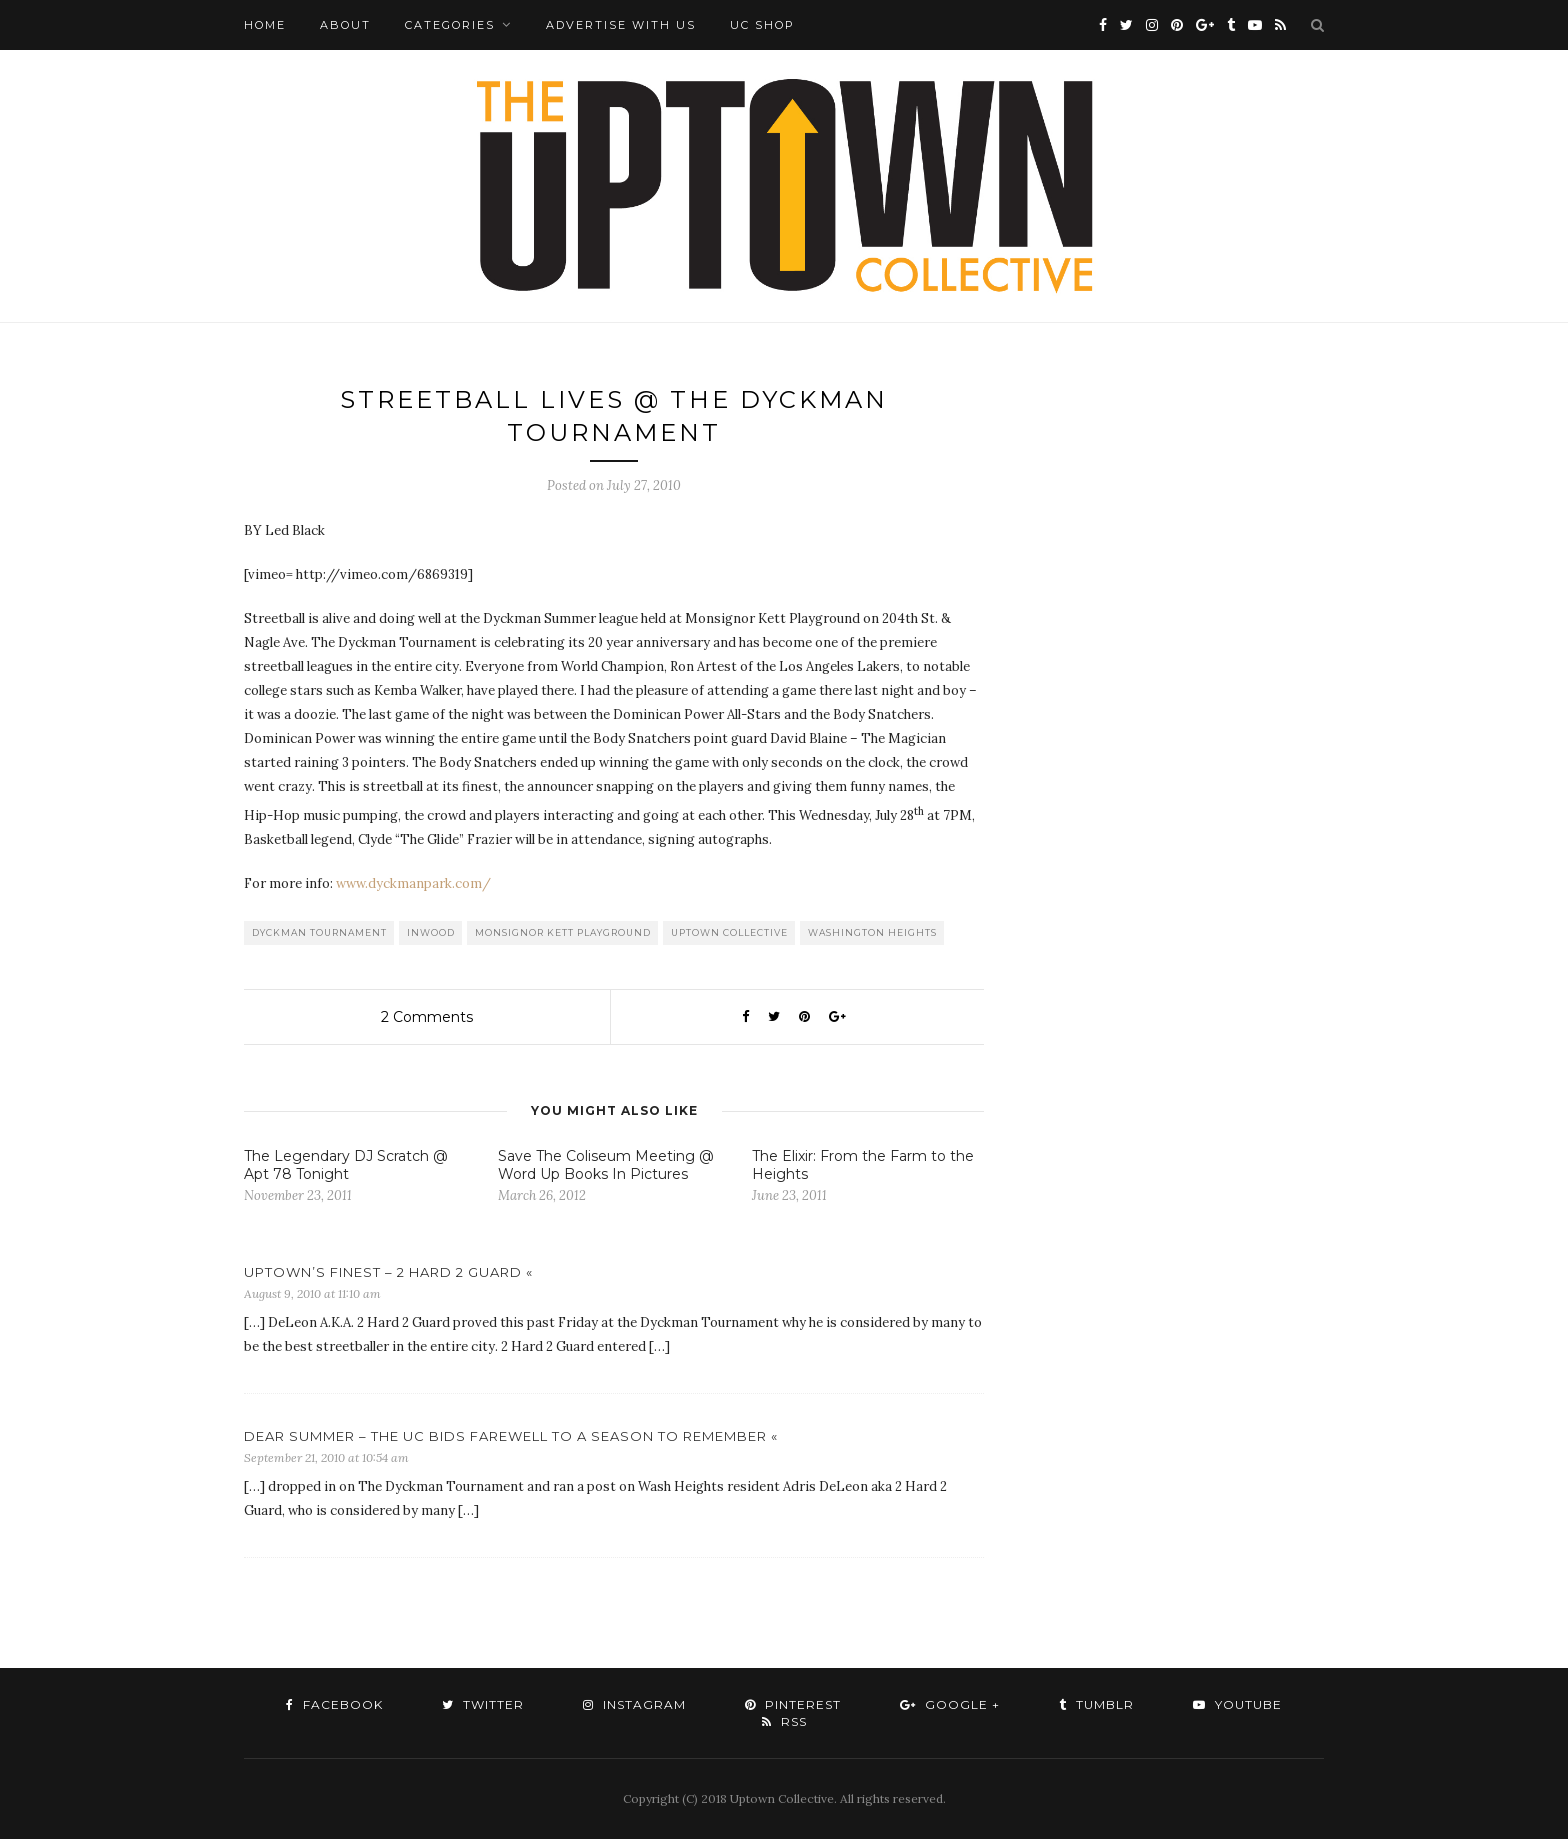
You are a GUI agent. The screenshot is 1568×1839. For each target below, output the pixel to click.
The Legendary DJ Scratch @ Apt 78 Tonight (346, 1165)
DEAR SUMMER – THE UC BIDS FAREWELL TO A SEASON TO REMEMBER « (511, 1436)
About (345, 25)
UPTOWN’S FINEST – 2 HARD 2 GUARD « (388, 1272)
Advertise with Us (621, 25)
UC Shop (762, 25)
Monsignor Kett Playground (563, 932)
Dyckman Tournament (319, 932)
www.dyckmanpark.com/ (413, 883)
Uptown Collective (729, 932)
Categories (450, 25)
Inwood (431, 932)
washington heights (872, 932)
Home (265, 25)
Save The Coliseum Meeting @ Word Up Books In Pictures (606, 1165)
